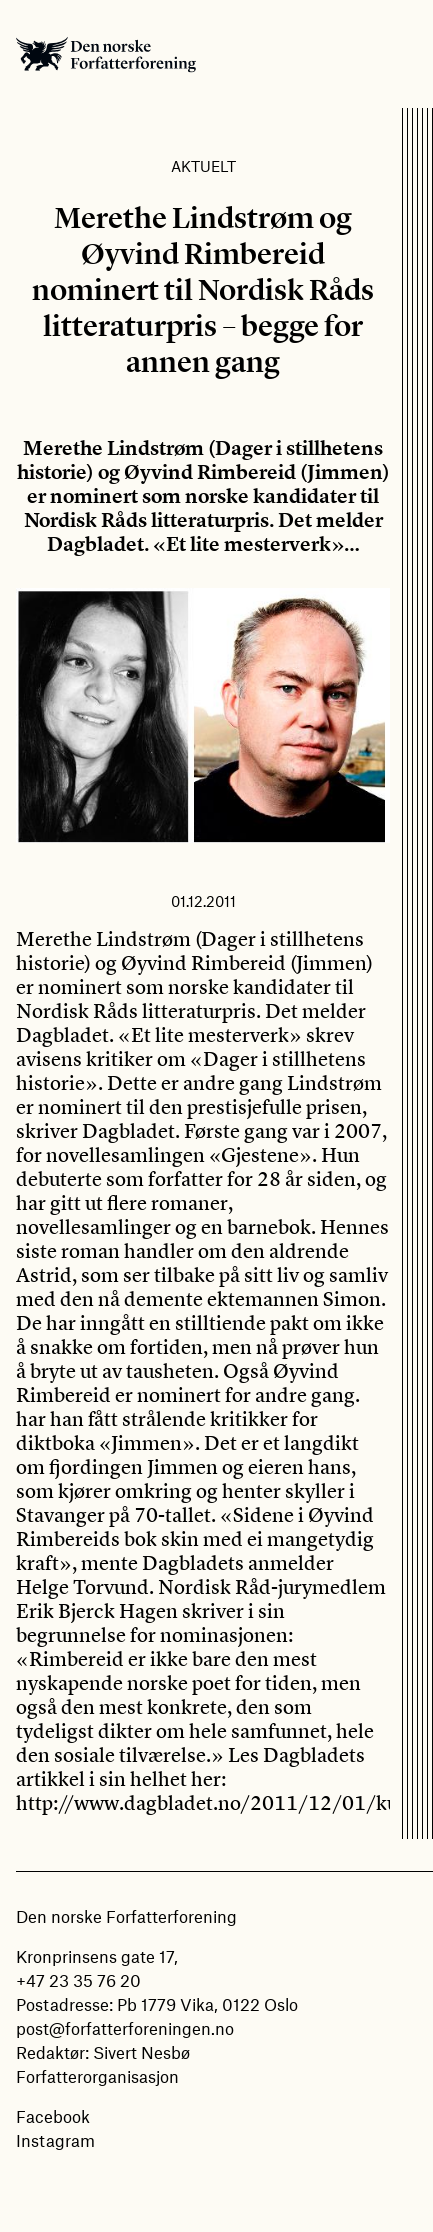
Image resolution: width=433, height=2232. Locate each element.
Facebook (53, 2116)
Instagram (55, 2140)
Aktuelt (203, 166)
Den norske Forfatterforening (106, 54)
